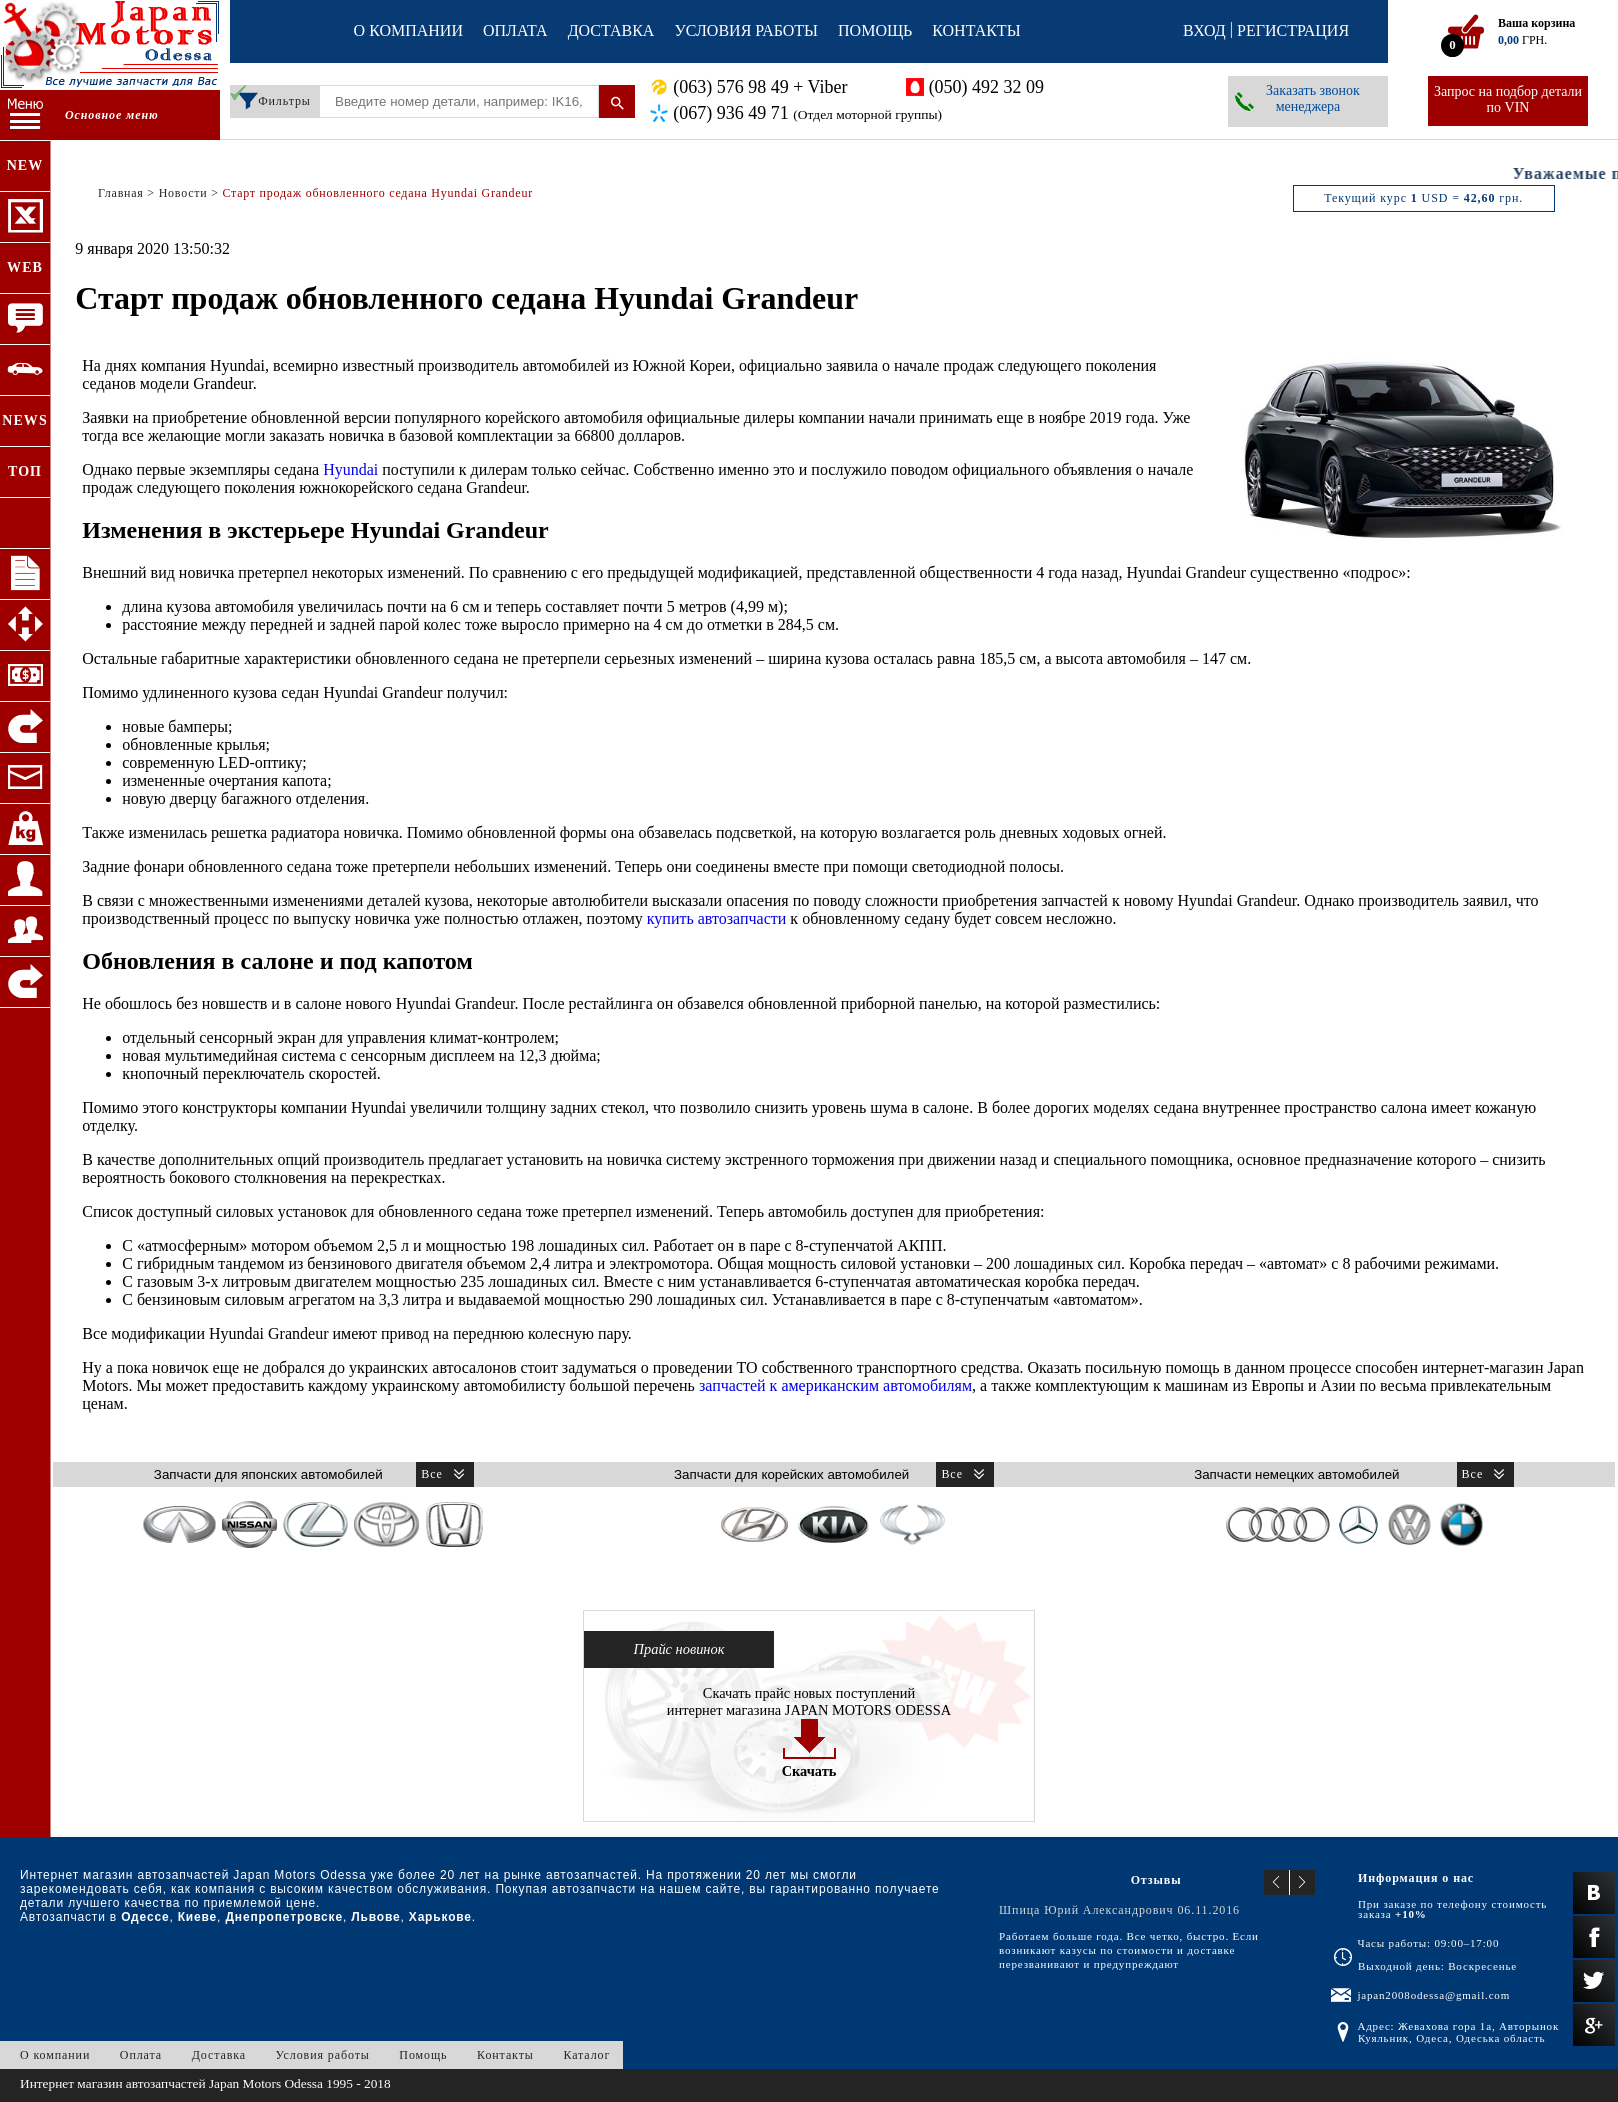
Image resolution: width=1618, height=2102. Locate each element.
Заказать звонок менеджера (1313, 98)
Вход (1204, 30)
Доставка (611, 30)
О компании (408, 30)
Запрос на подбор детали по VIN (1508, 99)
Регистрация (1293, 30)
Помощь (875, 30)
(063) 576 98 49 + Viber (760, 87)
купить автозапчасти (717, 918)
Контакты (976, 30)
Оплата (515, 30)
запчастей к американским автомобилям (835, 1385)
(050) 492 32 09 (987, 87)
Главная (121, 193)
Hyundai (350, 469)
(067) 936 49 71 (807, 113)
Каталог (586, 2055)
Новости (183, 193)
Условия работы (746, 30)
